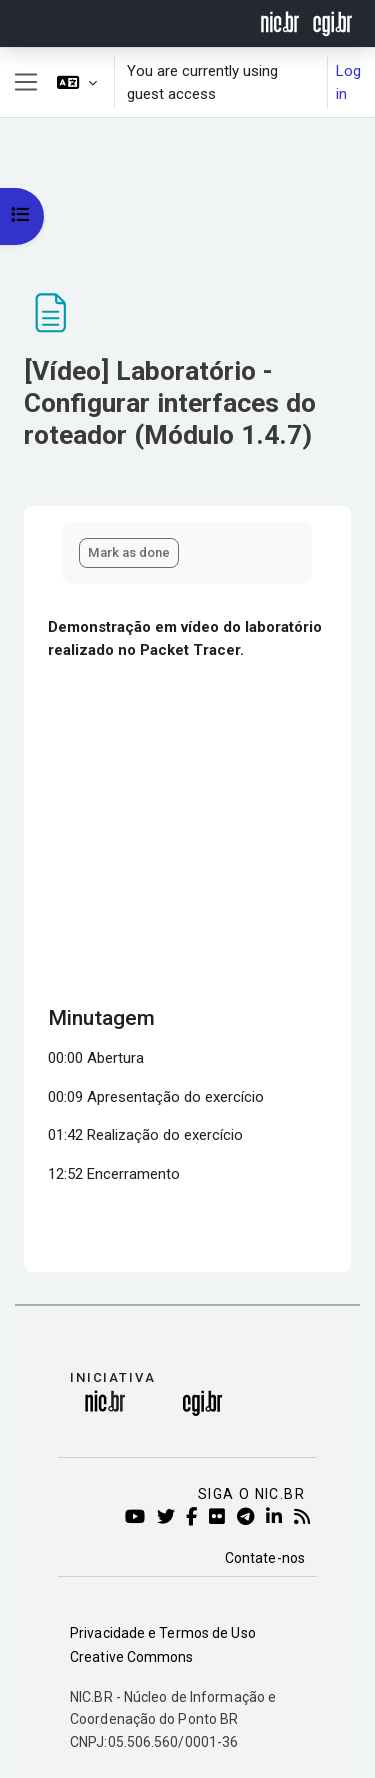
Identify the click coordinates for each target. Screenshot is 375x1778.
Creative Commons (132, 1657)
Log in (348, 82)
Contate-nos (265, 1558)
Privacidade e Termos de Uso (163, 1633)
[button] (77, 82)
